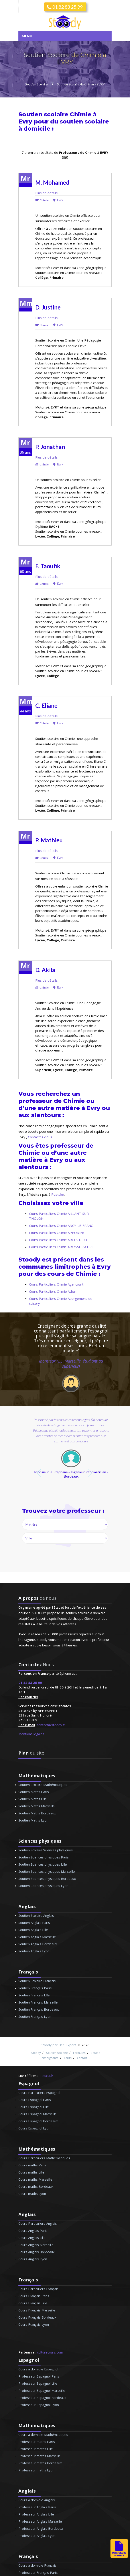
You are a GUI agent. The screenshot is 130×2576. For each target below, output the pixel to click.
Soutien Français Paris (35, 1988)
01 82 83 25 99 (65, 7)
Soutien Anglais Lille (33, 1929)
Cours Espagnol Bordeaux (38, 2121)
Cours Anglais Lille (31, 2237)
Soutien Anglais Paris (34, 1922)
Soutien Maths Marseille (36, 1806)
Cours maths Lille (31, 2172)
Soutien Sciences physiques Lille (42, 1864)
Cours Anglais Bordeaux (36, 2252)
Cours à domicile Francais (37, 2565)
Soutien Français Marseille (38, 2002)
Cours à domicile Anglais (36, 2500)
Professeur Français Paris (38, 2572)
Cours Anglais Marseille (35, 2244)
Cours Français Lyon (33, 2324)
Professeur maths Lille (35, 2449)
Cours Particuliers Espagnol (39, 2092)
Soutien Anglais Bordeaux (37, 1944)
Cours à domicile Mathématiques (43, 2434)
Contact (82, 2058)
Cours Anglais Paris (32, 2230)
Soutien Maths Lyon (33, 1820)
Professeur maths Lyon (36, 2470)
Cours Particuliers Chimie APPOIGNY (57, 1232)
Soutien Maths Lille (32, 1799)
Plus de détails (46, 193)
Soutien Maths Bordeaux (37, 1813)
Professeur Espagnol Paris (38, 2376)
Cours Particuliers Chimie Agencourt (56, 1284)
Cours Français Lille (32, 2303)
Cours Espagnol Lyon (34, 2128)
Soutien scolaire (57, 2053)
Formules (79, 2053)
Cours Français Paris (33, 2296)
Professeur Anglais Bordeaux (40, 2528)
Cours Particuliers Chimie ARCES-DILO (58, 1239)
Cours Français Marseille (36, 2310)
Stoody (36, 2053)
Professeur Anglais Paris (37, 2507)
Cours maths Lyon (32, 2193)
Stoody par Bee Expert (58, 2045)
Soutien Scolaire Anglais (36, 1915)
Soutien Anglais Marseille (37, 1937)
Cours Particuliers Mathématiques (44, 2158)
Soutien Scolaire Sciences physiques (45, 1850)
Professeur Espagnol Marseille (41, 2390)
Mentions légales (31, 1734)
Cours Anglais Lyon (32, 2259)
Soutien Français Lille (34, 1995)
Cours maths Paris (32, 2165)
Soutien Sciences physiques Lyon (43, 1885)
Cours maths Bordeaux (35, 2186)
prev (39, 1473)
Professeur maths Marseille (39, 2456)
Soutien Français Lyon (34, 2016)
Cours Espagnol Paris (34, 2099)
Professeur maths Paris (36, 2441)
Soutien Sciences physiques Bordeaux (47, 1878)
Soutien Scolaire (47, 55)
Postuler (57, 1194)
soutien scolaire (84, 121)
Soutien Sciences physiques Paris (43, 1857)
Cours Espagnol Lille (33, 2107)
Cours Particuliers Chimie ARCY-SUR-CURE (61, 1247)
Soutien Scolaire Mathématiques (42, 1784)
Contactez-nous (40, 1137)
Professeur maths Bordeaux (40, 2463)
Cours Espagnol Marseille (37, 2114)
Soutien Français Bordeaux (38, 2009)
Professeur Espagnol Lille (37, 2383)
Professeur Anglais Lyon (36, 2535)
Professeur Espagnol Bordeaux (42, 2397)
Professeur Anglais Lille (36, 2514)
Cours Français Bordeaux (37, 2317)
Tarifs (68, 2058)
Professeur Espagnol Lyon (38, 2404)
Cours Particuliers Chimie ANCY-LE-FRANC (61, 1225)
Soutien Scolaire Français (37, 1981)
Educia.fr (46, 2075)
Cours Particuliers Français (38, 2289)
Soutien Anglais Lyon (33, 1951)
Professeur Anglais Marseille (40, 2521)
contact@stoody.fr (51, 1725)
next (90, 1473)
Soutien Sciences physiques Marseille (46, 1871)
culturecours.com (50, 2352)
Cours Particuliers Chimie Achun (53, 1291)
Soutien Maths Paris (33, 1791)
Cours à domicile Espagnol (38, 2369)
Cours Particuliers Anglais (37, 2223)
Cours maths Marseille (35, 2179)
